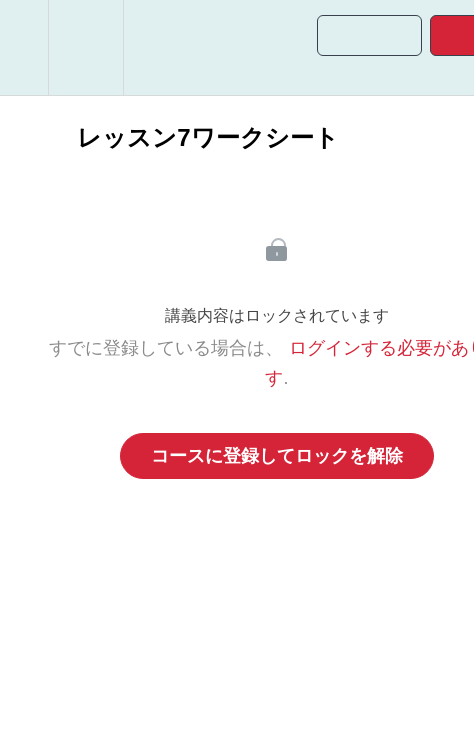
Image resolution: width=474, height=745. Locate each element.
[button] (24, 47)
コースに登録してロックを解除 (277, 456)
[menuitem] (85, 47)
